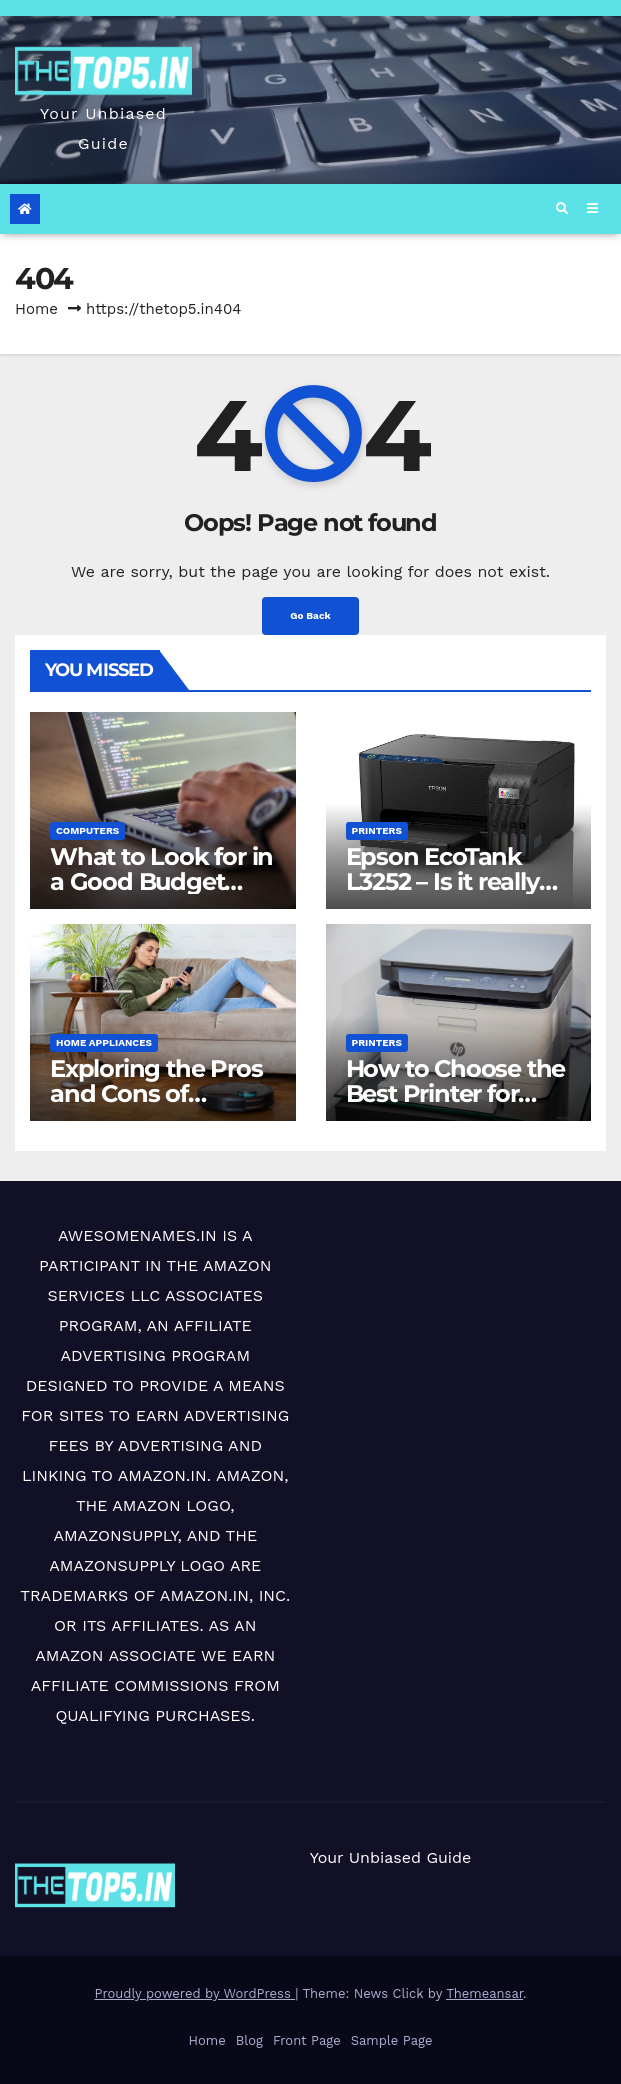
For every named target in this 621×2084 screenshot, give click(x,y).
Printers (377, 830)
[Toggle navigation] (592, 209)
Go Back (310, 615)
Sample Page (392, 2040)
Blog (249, 2040)
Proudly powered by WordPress (194, 1993)
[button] (562, 209)
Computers (87, 830)
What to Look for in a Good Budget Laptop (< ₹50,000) (161, 881)
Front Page (307, 2040)
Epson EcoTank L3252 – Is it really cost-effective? (442, 881)
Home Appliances (104, 1042)
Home (36, 309)
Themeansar (484, 1993)
